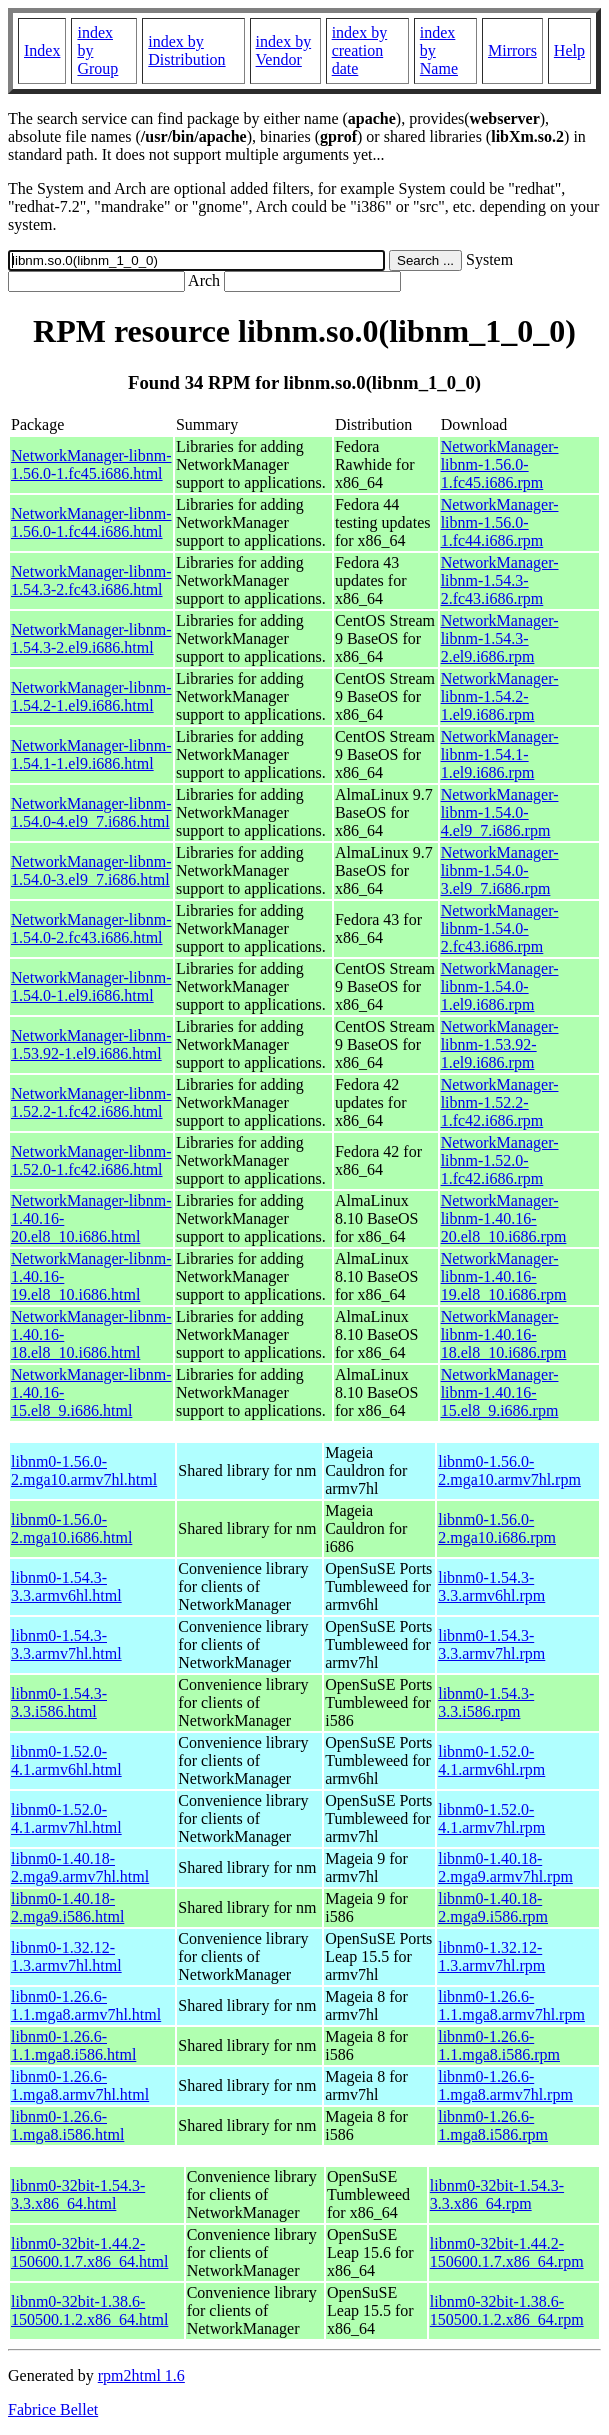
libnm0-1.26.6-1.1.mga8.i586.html (73, 2045)
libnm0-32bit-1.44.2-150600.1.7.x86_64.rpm (507, 2252)
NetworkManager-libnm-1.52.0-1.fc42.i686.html (91, 1160)
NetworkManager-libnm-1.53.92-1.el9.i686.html (91, 1044)
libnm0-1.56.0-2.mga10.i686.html (71, 1528)
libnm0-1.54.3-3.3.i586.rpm (486, 1702)
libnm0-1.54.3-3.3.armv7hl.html (66, 1644)
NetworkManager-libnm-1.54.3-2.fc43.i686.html (91, 580)
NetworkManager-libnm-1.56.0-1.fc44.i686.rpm (500, 522)
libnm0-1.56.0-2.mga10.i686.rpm (497, 1528)
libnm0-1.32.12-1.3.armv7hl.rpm (491, 1956)
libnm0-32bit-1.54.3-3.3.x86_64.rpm (497, 2194)
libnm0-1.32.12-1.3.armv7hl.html (66, 1956)
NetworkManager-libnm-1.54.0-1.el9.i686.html (91, 986)
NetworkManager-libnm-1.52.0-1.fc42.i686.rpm (500, 1160)
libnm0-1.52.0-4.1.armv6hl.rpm (491, 1760)
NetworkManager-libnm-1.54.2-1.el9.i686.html (91, 696)
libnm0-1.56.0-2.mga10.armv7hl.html (84, 1470)
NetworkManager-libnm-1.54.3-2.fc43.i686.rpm (500, 580)
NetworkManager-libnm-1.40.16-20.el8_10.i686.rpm (504, 1218)
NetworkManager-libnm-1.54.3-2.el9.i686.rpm (500, 638)
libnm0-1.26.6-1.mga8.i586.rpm (493, 2125)
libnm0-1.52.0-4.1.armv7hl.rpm (491, 1818)
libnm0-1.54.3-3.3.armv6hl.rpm (491, 1586)
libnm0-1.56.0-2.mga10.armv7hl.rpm (509, 1470)
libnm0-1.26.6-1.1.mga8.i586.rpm (499, 2045)
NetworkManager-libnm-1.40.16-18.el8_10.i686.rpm (504, 1334)
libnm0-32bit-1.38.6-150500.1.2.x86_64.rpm (507, 2310)
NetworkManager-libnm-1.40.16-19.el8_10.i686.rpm (504, 1276)
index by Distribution (186, 50)
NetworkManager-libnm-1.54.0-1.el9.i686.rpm (500, 986)
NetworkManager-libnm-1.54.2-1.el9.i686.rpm (500, 696)
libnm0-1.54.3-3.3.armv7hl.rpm (491, 1644)
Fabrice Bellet (53, 2409)
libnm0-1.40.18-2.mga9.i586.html (67, 1907)
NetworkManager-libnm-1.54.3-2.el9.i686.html (91, 638)
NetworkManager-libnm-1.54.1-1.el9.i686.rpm (500, 754)
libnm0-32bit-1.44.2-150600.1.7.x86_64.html (89, 2252)
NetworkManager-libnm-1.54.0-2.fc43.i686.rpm (500, 928)
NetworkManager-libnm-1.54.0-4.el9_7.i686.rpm (500, 812)
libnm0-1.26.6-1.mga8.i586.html (67, 2125)
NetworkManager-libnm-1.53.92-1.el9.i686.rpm (500, 1044)
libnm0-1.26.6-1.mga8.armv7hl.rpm (505, 2085)
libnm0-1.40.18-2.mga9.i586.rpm (493, 1907)
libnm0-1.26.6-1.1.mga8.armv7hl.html (86, 2005)
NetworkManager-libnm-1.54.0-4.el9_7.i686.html (91, 812)
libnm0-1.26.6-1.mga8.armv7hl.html (80, 2085)
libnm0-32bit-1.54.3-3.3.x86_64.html (78, 2194)
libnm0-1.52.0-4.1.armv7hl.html (66, 1818)
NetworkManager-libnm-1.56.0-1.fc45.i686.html (91, 464)
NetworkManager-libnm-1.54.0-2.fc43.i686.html (91, 928)
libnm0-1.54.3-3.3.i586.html (59, 1702)
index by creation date (360, 50)
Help (569, 50)
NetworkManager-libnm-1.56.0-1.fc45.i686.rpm (500, 464)
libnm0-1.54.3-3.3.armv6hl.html (66, 1586)
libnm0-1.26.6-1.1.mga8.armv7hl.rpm (511, 2005)
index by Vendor (284, 50)
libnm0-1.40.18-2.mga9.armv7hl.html (80, 1867)
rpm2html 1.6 (141, 2375)
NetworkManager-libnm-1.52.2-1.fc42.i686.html (91, 1102)
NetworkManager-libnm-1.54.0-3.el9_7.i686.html (91, 870)
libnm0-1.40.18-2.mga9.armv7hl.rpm (505, 1867)
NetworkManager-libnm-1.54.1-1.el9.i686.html (91, 754)
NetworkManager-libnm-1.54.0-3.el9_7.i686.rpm (500, 870)
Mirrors (512, 50)
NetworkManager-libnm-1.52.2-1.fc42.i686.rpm (500, 1102)
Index (42, 50)
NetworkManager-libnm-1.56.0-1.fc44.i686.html (91, 522)
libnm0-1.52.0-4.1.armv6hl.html (66, 1760)
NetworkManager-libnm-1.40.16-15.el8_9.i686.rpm (500, 1392)
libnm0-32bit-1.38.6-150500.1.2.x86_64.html (89, 2310)
